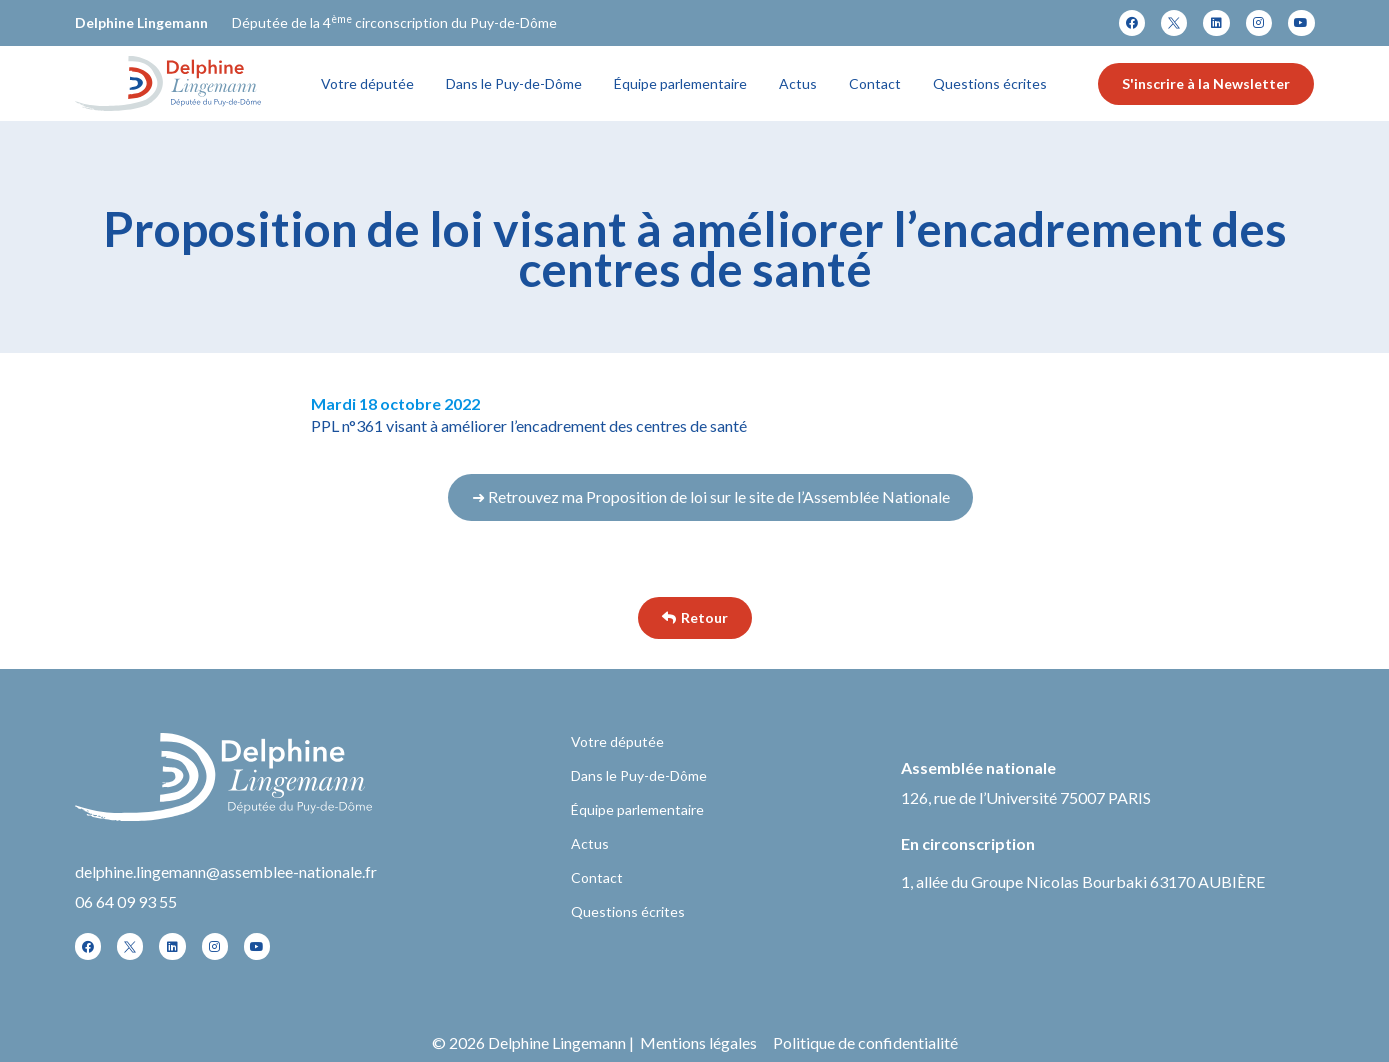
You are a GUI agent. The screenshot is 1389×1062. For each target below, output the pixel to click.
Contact (875, 83)
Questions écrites (990, 83)
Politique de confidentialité (865, 1042)
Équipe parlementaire (680, 83)
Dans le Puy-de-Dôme (514, 83)
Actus (798, 83)
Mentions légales (698, 1042)
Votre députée (367, 83)
